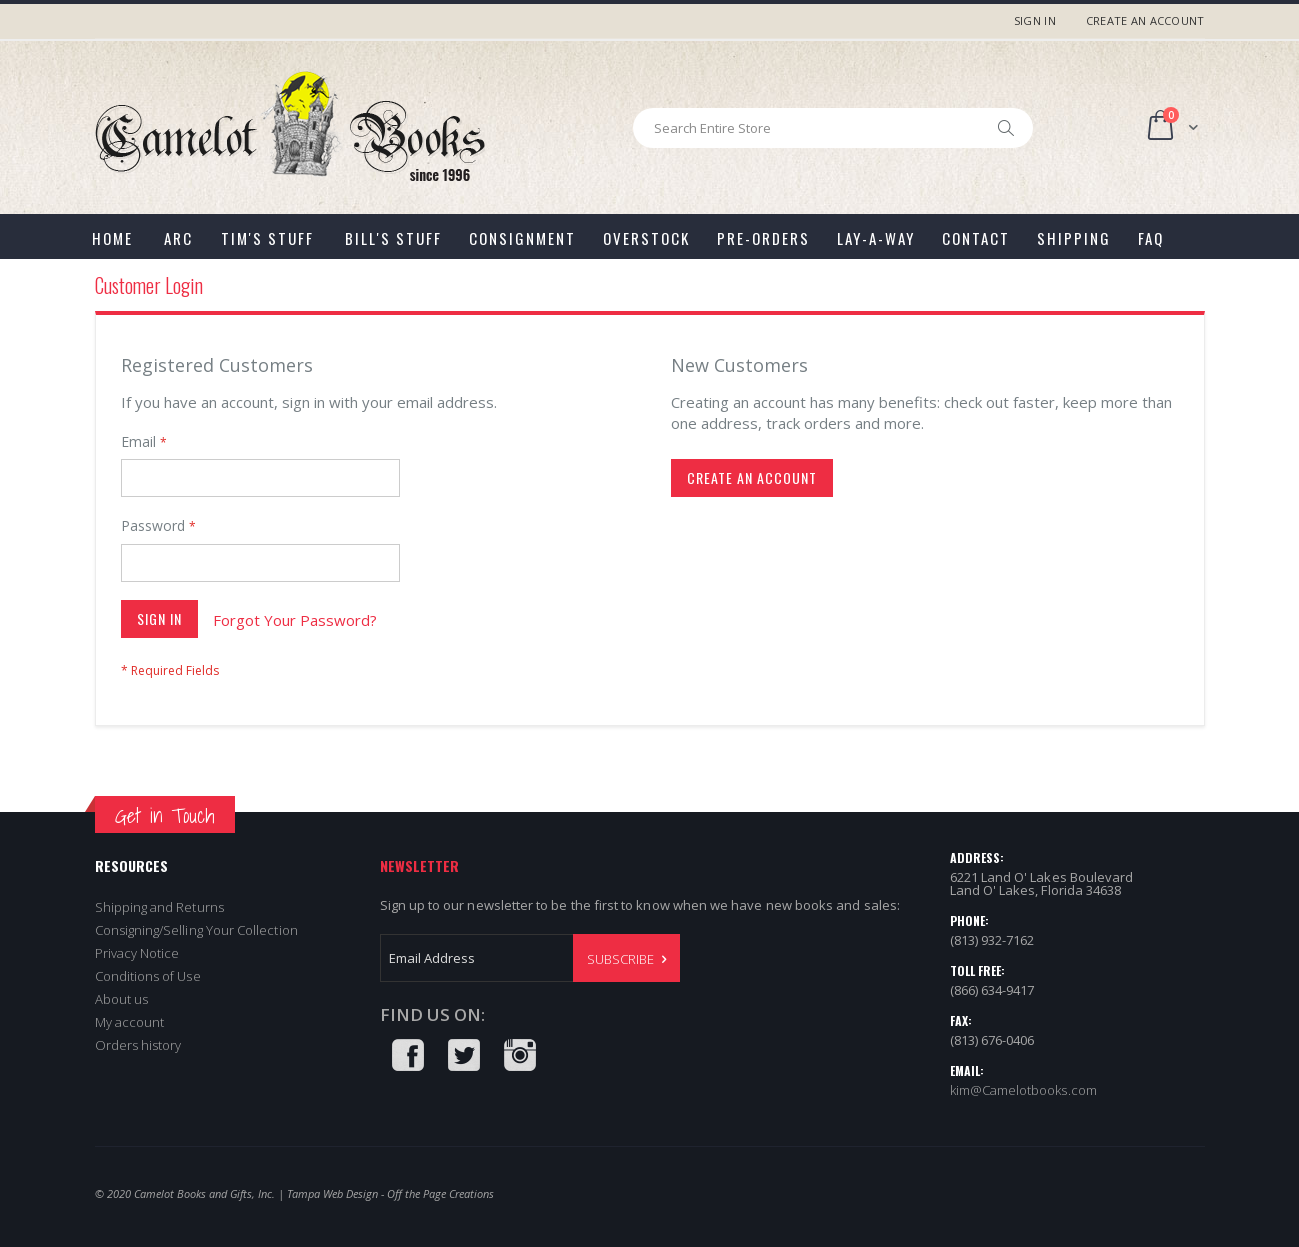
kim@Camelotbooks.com (1023, 1090)
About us (122, 999)
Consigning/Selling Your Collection (196, 930)
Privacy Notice (137, 953)
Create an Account (1145, 20)
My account (130, 1022)
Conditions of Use (148, 976)
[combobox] (833, 128)
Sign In (1035, 20)
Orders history (138, 1045)
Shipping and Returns (159, 907)
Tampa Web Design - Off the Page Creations (390, 1193)
